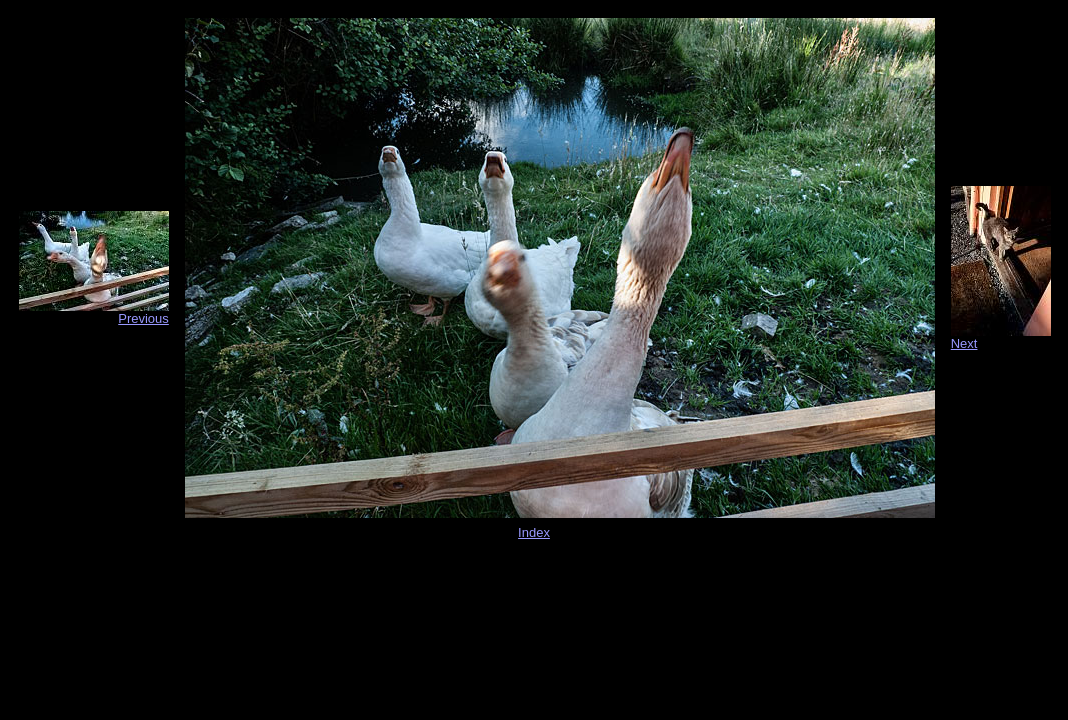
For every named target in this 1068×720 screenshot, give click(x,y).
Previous (143, 318)
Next (964, 343)
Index (534, 532)
